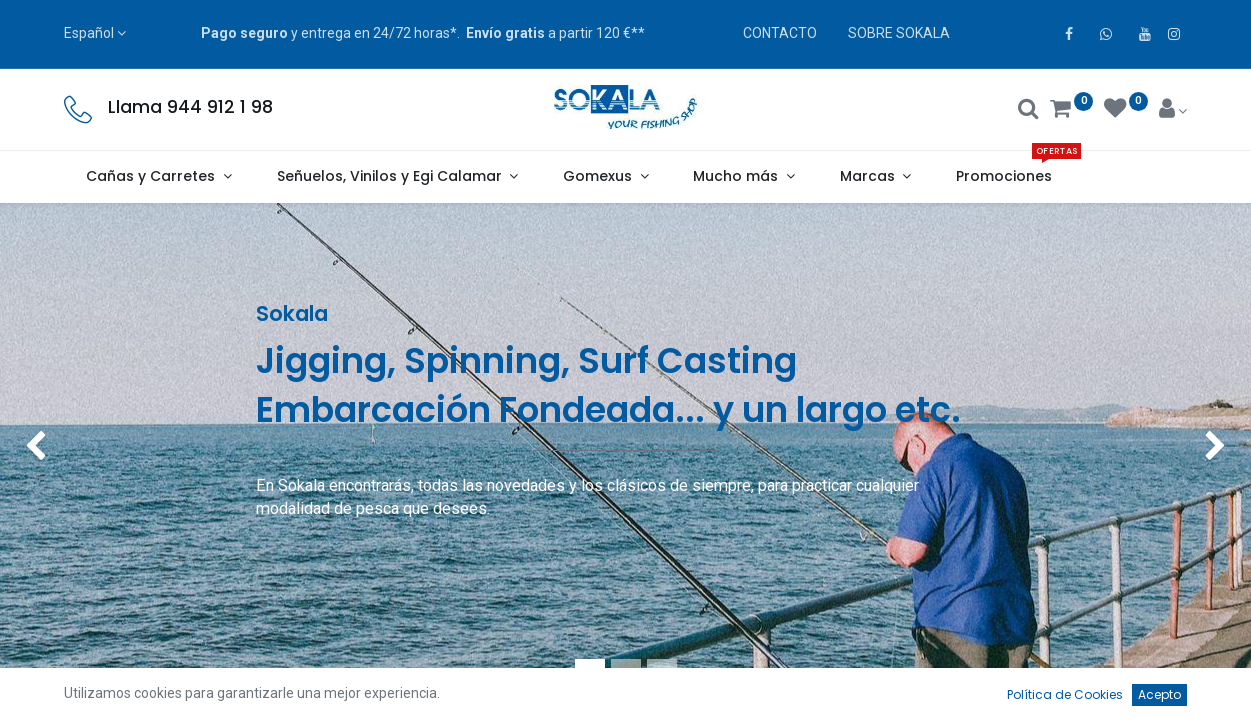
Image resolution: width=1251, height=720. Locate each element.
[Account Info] (1173, 111)
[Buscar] (1028, 111)
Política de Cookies (1065, 694)
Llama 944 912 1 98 (190, 107)
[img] (50, 448)
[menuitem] (1004, 177)
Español (89, 33)
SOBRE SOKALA (899, 33)
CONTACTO (780, 33)
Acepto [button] (1159, 694)
